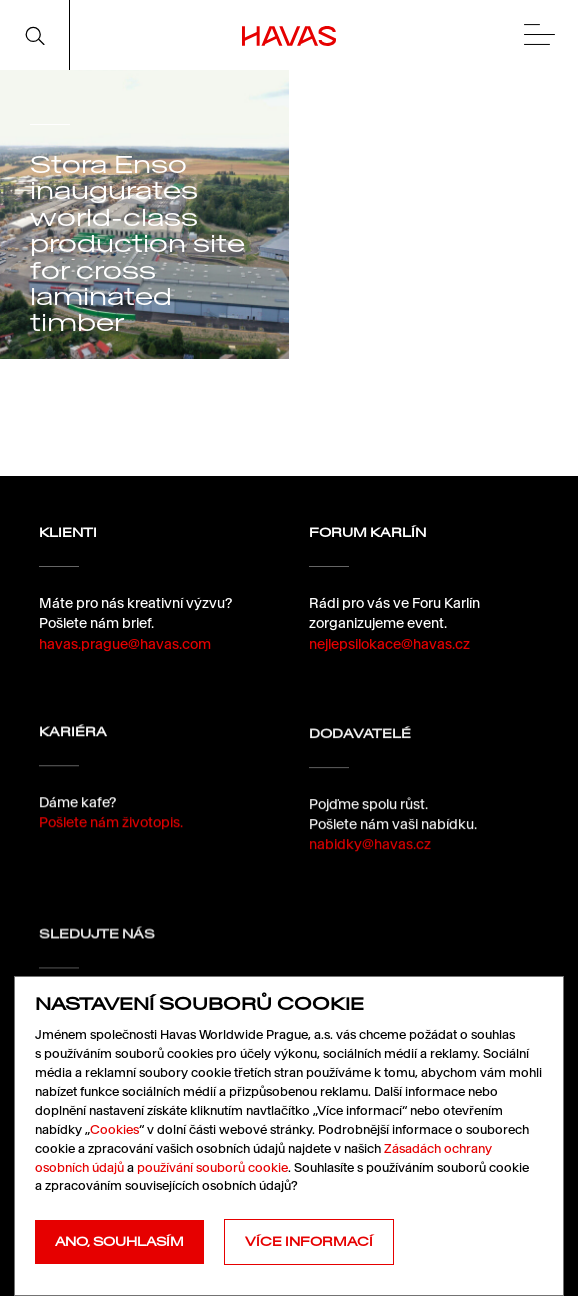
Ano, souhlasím (119, 1241)
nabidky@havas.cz (370, 862)
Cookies (114, 1129)
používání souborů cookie (212, 1167)
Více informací (309, 1241)
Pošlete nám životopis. (111, 832)
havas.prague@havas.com (125, 644)
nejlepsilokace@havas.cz (389, 644)
